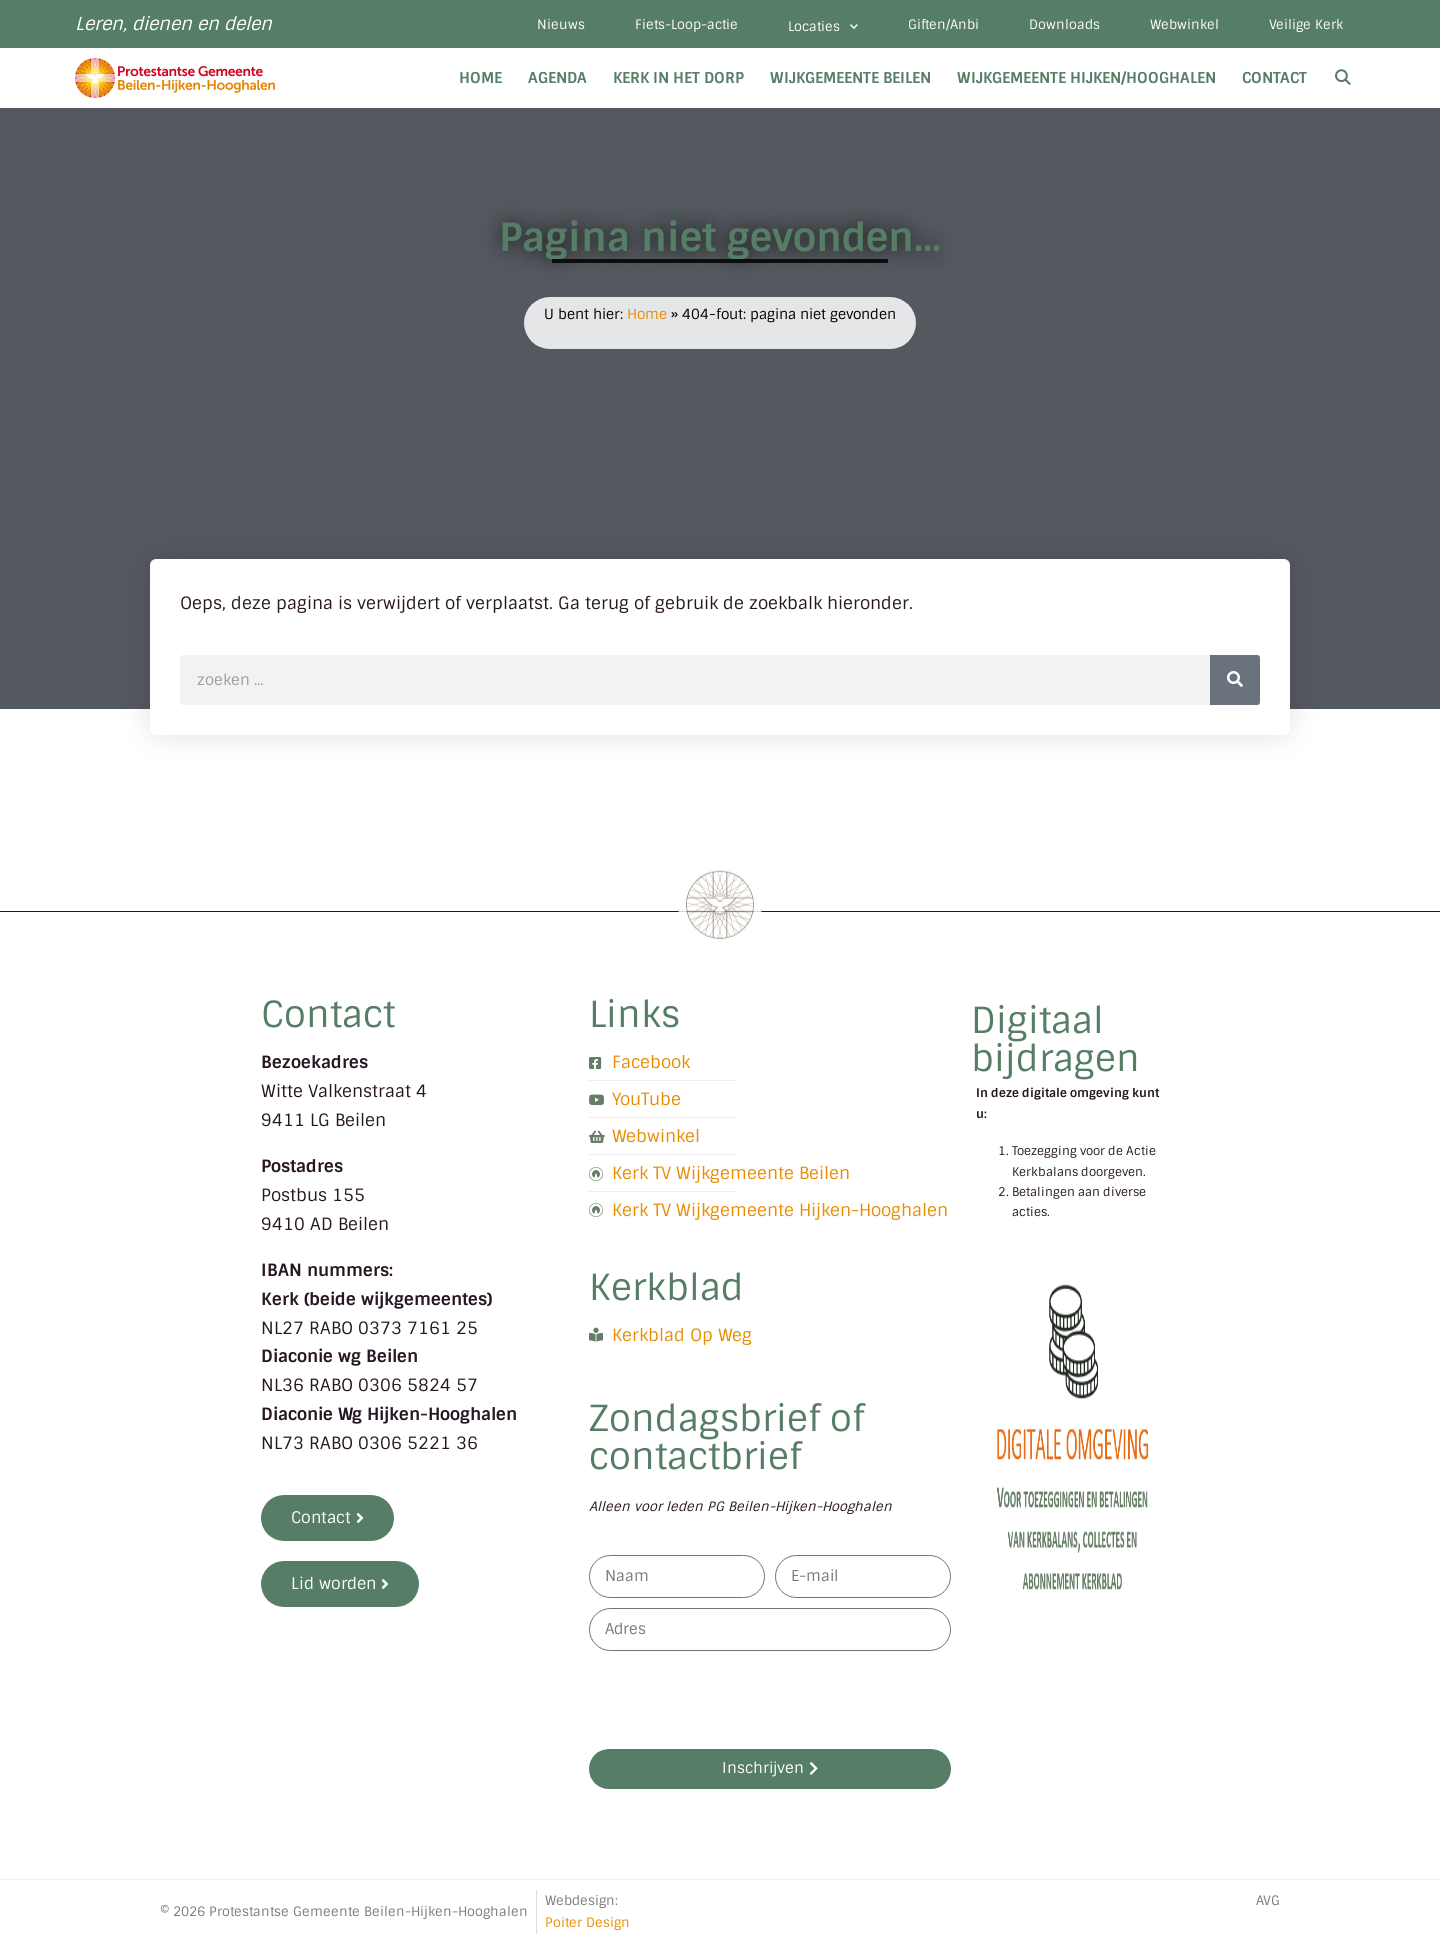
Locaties (823, 26)
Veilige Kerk (1306, 24)
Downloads (1064, 24)
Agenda (557, 78)
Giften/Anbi (943, 24)
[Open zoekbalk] (1342, 78)
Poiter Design (587, 1922)
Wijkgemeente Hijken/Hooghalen (1086, 78)
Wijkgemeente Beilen (850, 78)
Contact (1274, 78)
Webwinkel (1184, 24)
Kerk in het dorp (678, 78)
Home (480, 78)
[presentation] (741, 1700)
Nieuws (561, 24)
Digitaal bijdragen (1055, 1039)
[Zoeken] (1235, 680)
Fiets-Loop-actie (686, 24)
